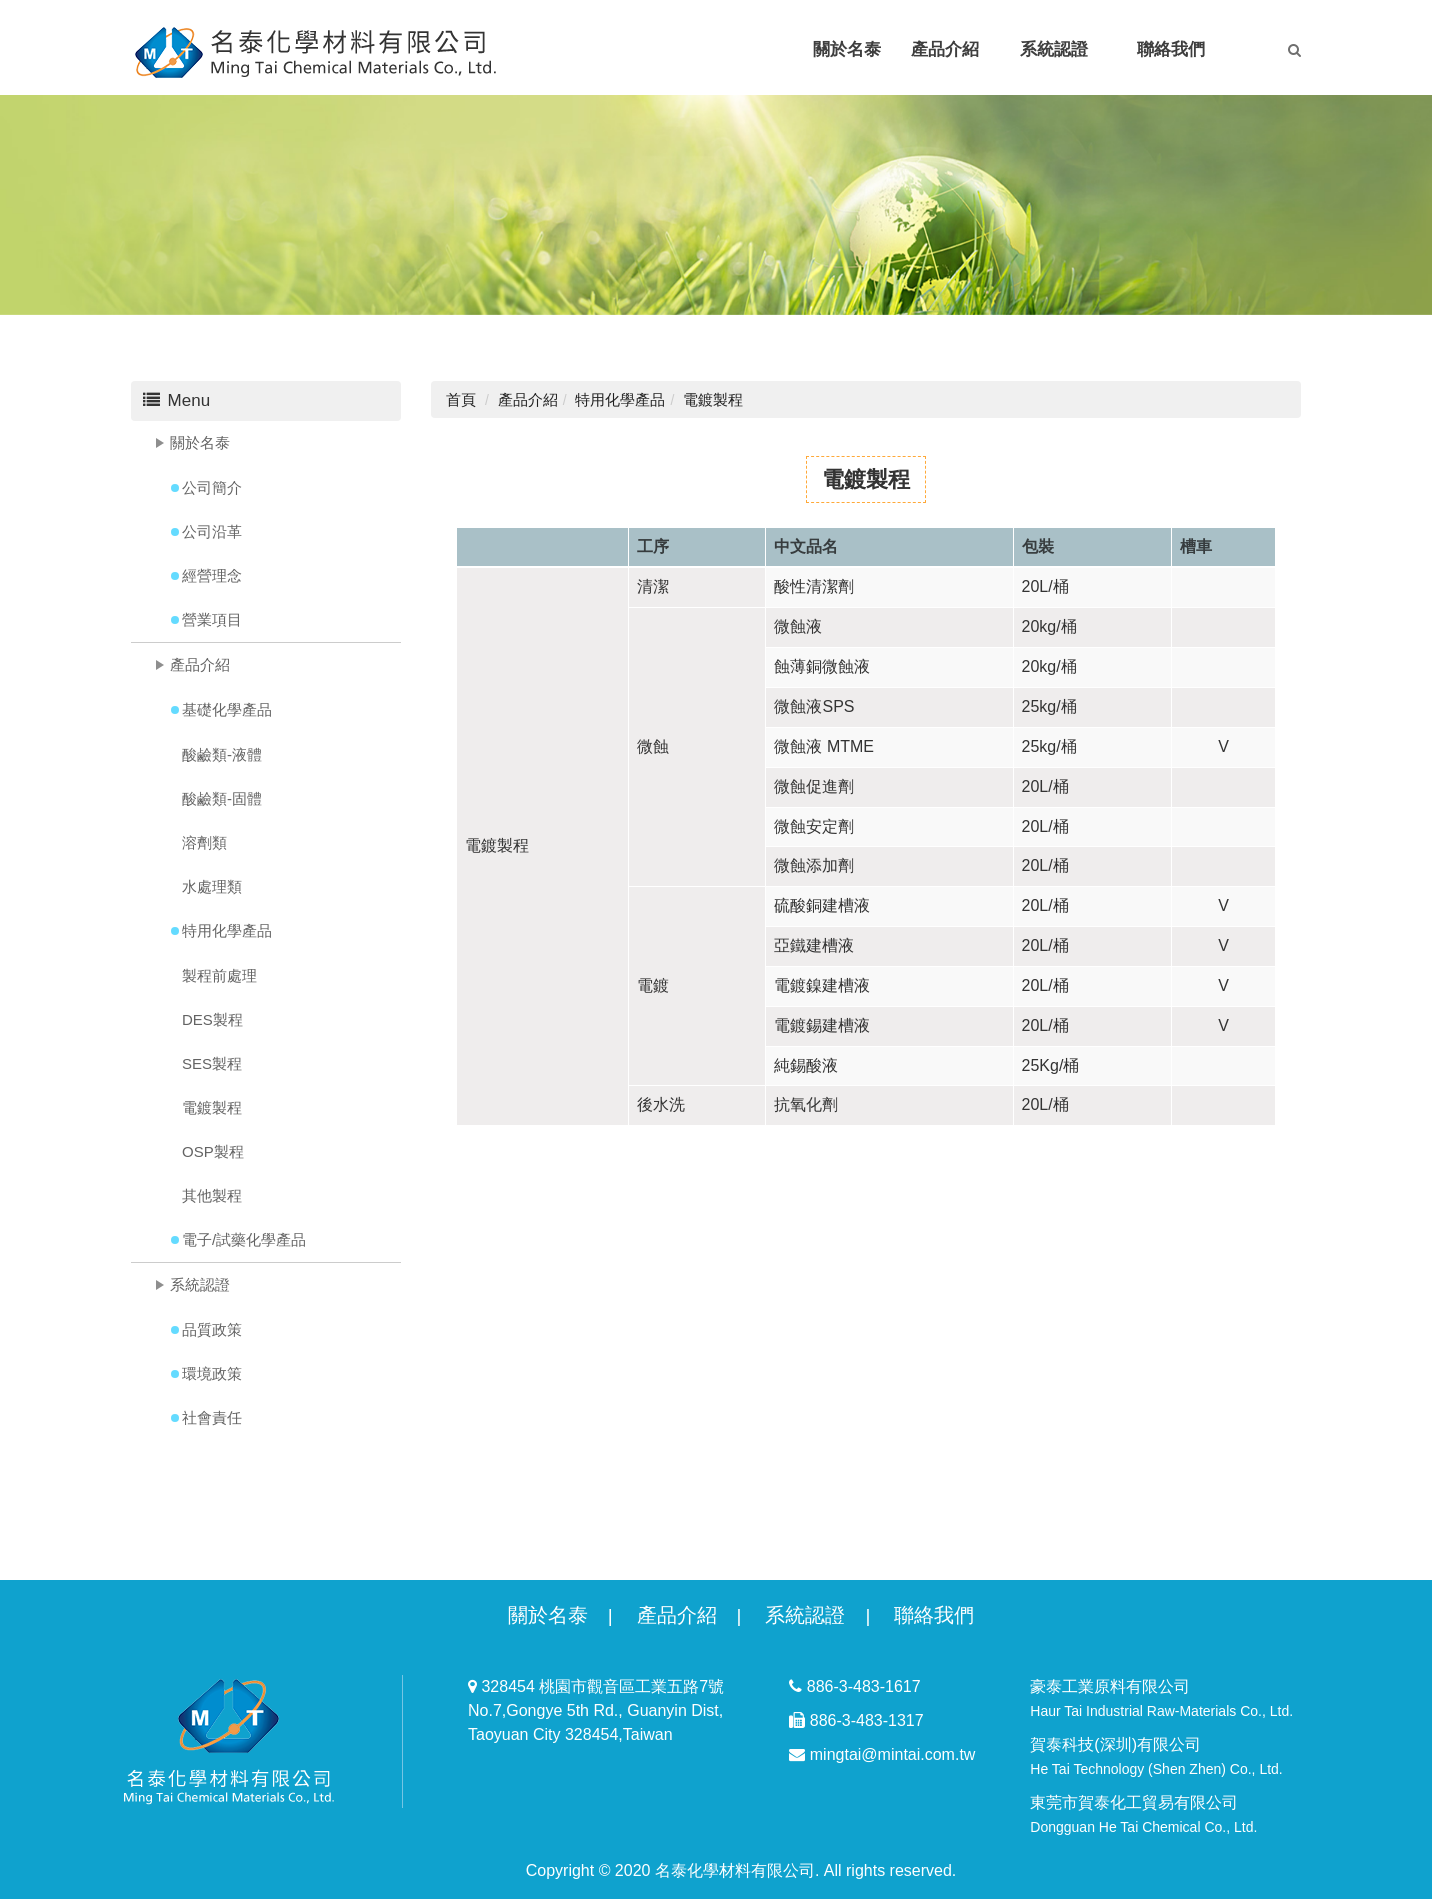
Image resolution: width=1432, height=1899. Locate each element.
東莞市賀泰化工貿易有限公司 (1143, 1814)
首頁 (461, 399)
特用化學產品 (227, 930)
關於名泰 (200, 442)
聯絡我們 (934, 1615)
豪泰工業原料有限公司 (1161, 1698)
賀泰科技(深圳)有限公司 (1156, 1756)
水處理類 (212, 886)
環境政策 (212, 1373)
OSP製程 (213, 1151)
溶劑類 (204, 842)
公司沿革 (212, 531)
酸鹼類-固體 (222, 798)
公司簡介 (212, 487)
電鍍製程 (212, 1107)
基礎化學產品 (227, 709)
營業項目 (212, 619)
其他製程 (212, 1195)
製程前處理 (219, 975)
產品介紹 (200, 664)
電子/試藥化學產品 (244, 1239)
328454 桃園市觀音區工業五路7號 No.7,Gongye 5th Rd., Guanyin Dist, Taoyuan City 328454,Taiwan (596, 1710)
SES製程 (212, 1063)
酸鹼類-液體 (222, 754)
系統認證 (200, 1284)
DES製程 (212, 1019)
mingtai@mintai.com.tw (882, 1754)
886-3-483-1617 (854, 1686)
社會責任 (212, 1417)
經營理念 (212, 575)
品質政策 (212, 1329)
